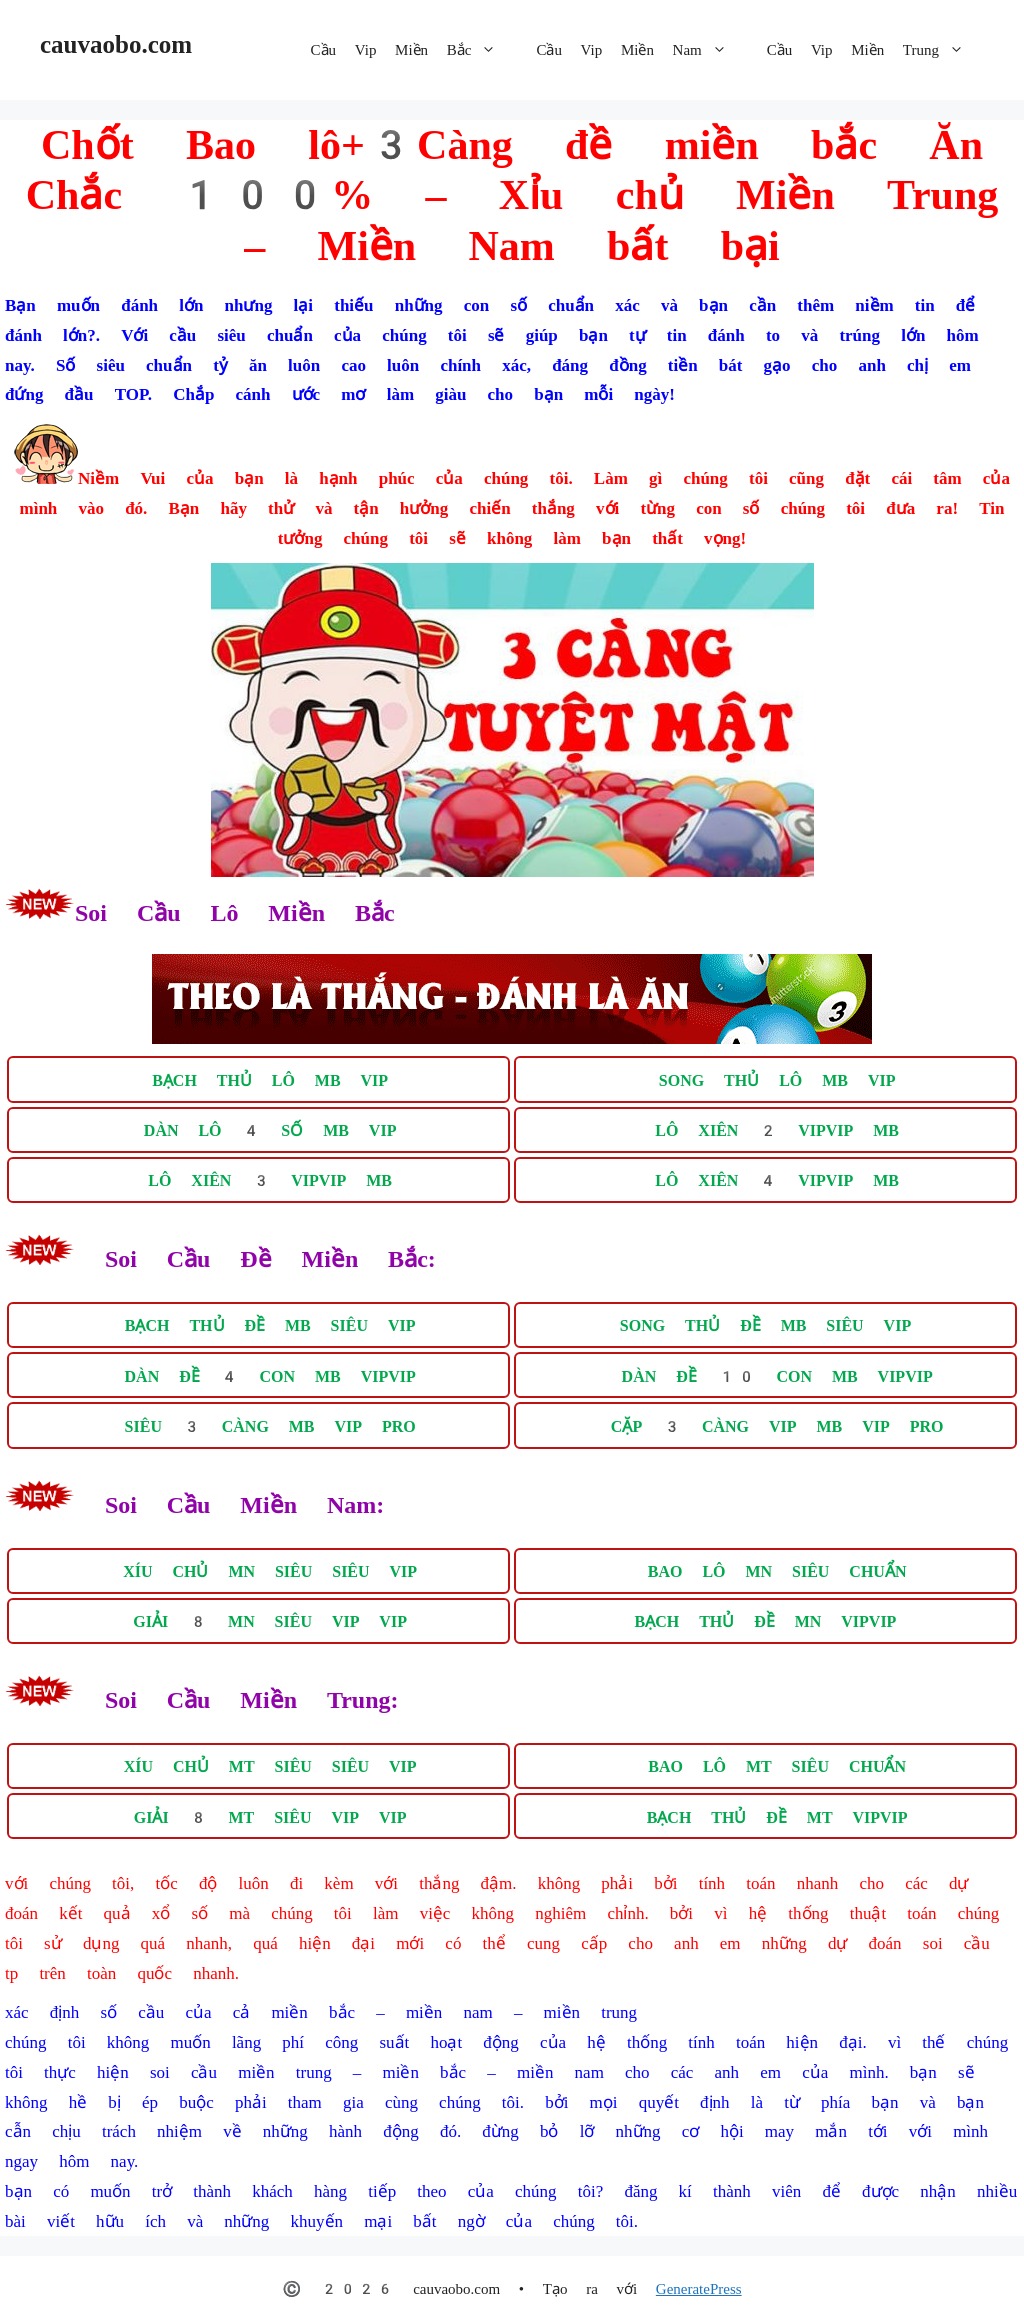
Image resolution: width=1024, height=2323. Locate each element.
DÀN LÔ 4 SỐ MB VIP (270, 1130)
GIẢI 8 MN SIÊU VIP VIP (270, 1622)
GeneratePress (699, 2289)
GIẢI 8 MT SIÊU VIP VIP (270, 1817)
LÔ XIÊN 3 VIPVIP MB (270, 1181)
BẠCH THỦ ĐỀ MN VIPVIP (766, 1622)
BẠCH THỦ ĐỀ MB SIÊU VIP (270, 1326)
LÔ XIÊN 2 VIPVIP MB (777, 1130)
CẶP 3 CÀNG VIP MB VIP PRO (777, 1426)
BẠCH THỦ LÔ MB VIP (270, 1080)
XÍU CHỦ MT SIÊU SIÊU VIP (270, 1767)
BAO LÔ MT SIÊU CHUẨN (777, 1767)
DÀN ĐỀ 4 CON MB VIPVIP (270, 1376)
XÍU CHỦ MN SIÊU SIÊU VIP (270, 1571)
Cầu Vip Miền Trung (875, 50)
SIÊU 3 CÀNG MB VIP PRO (270, 1426)
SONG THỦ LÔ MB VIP (777, 1080)
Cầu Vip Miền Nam (641, 50)
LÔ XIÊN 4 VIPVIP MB (777, 1181)
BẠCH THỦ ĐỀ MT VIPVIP (777, 1817)
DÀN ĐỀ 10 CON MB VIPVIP (777, 1376)
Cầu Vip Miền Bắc (414, 50)
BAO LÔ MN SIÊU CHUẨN (777, 1571)
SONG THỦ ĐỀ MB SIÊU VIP (765, 1326)
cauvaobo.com (116, 44)
